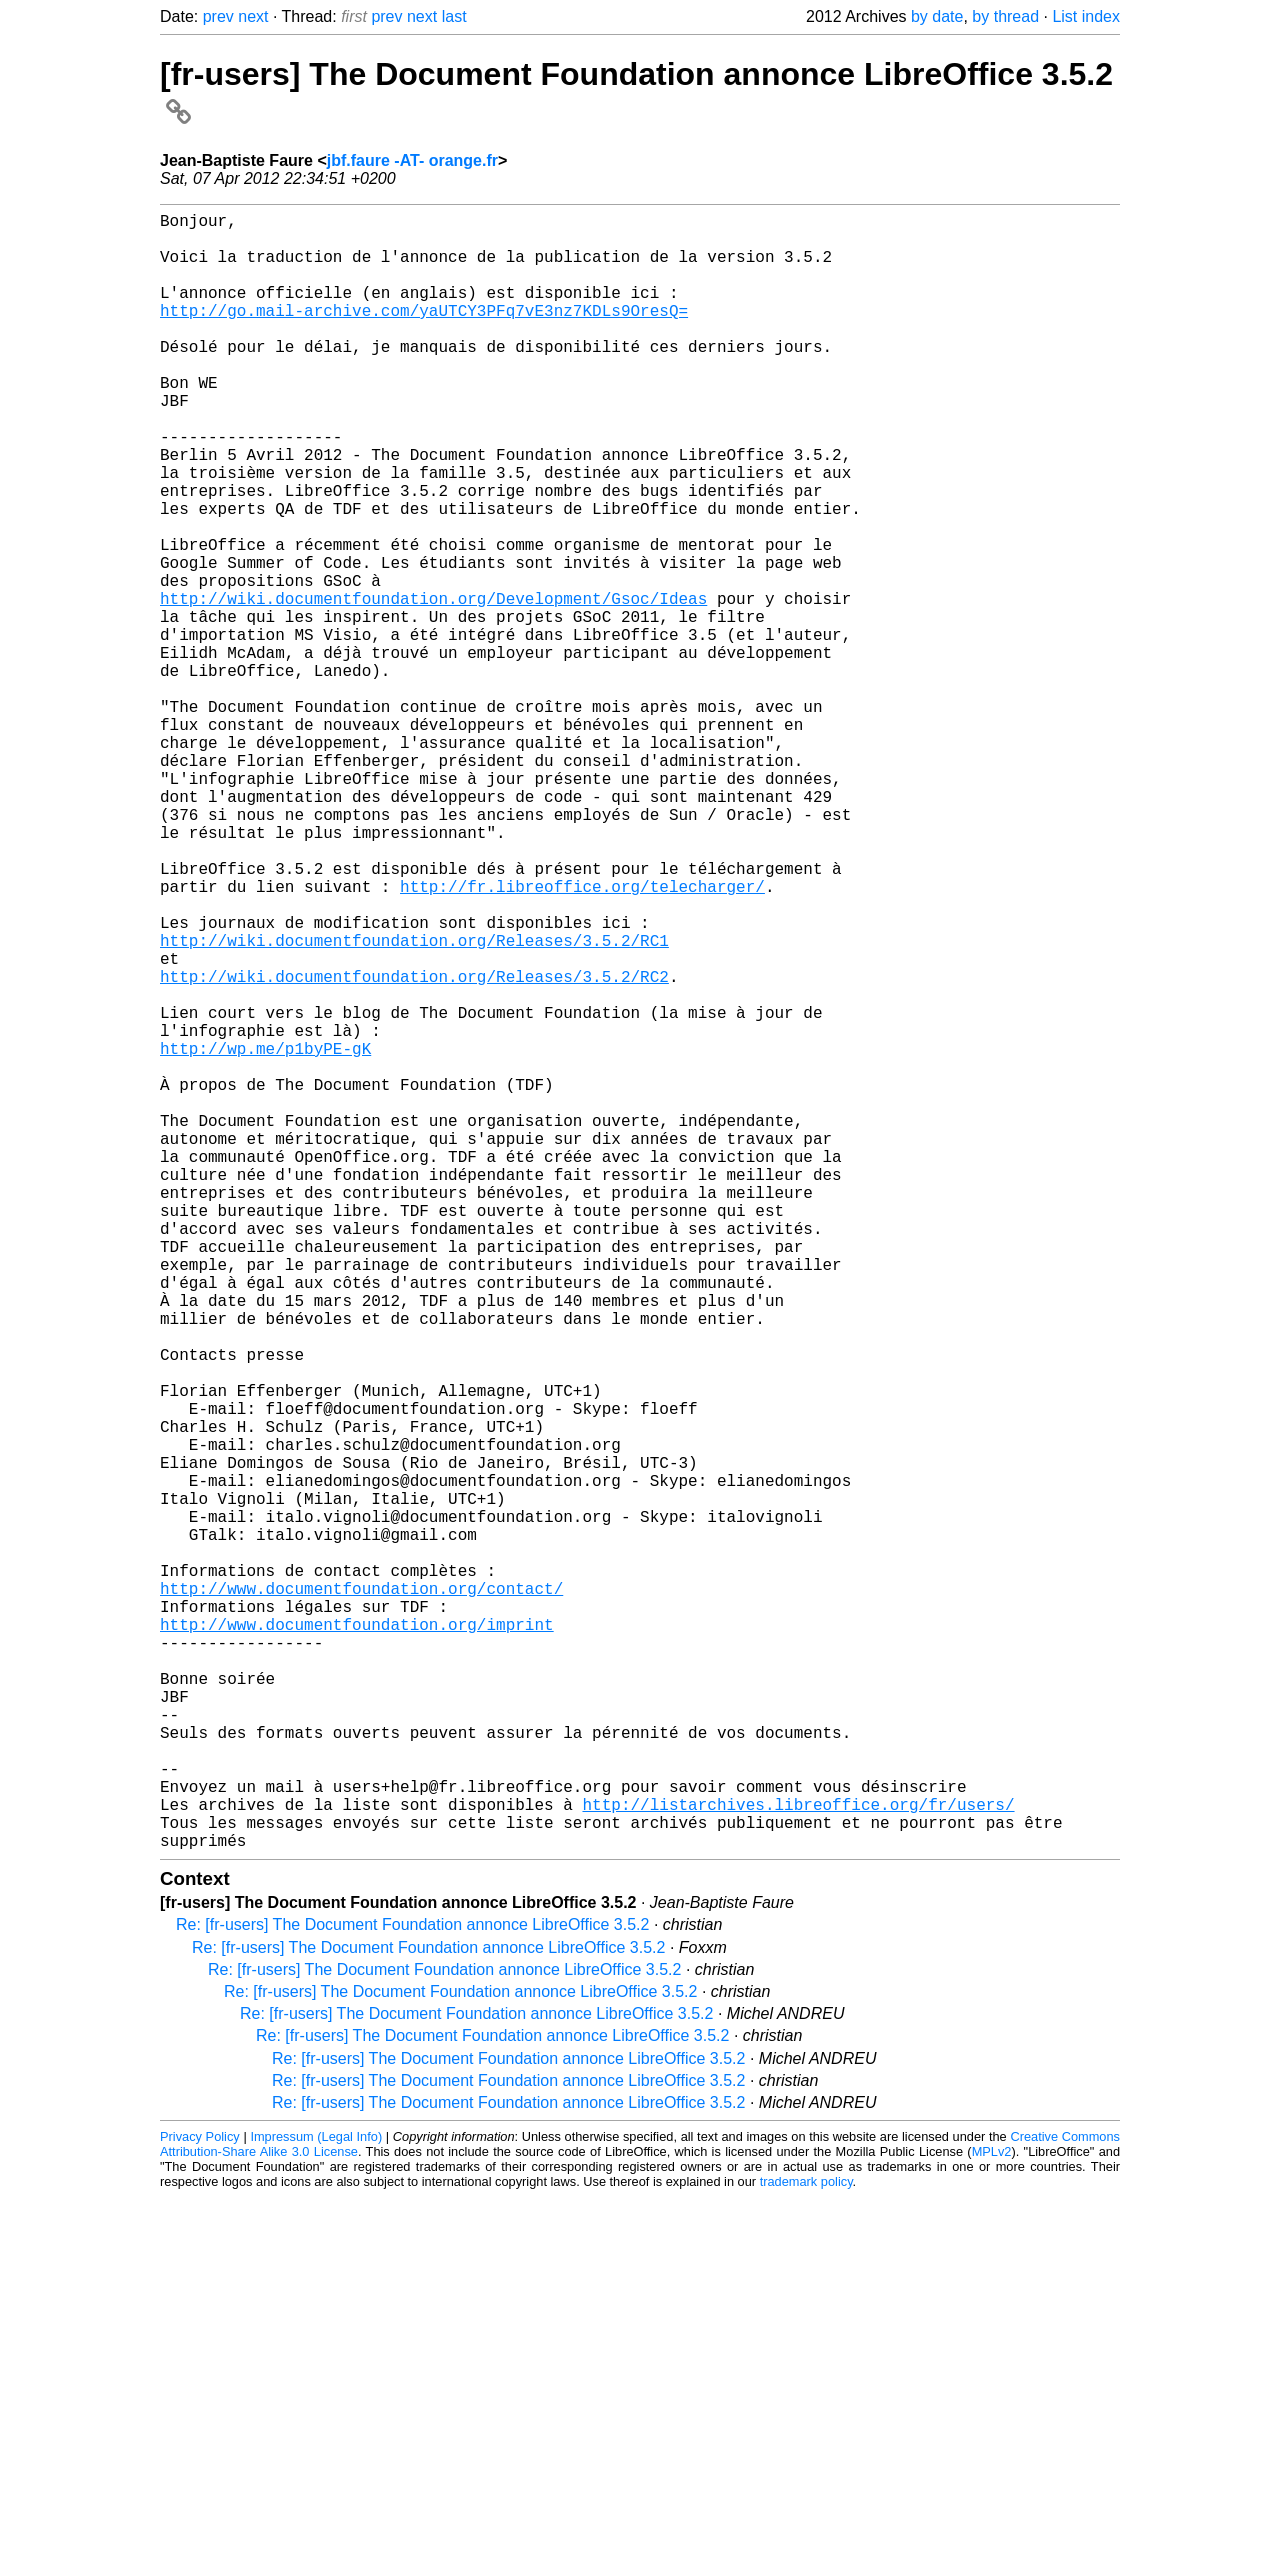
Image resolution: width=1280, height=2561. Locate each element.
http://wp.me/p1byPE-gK (265, 1236)
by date (937, 16)
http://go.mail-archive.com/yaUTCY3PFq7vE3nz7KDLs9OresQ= (424, 334)
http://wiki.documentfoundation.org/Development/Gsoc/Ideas (433, 686)
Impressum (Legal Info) (316, 2500)
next (253, 16)
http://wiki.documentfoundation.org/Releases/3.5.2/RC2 (414, 1148)
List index (1086, 16)
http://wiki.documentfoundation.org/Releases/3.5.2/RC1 (414, 1104)
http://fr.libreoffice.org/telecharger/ (582, 1038)
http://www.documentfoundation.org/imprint (357, 1940)
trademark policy (806, 2545)
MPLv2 (992, 2515)
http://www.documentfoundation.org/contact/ (361, 1896)
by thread (1005, 16)
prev (218, 16)
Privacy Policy (200, 2500)
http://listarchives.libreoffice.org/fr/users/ (798, 2160)
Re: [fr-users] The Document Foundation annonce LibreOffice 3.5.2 (412, 2288)
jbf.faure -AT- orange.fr (412, 160)
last (454, 16)
